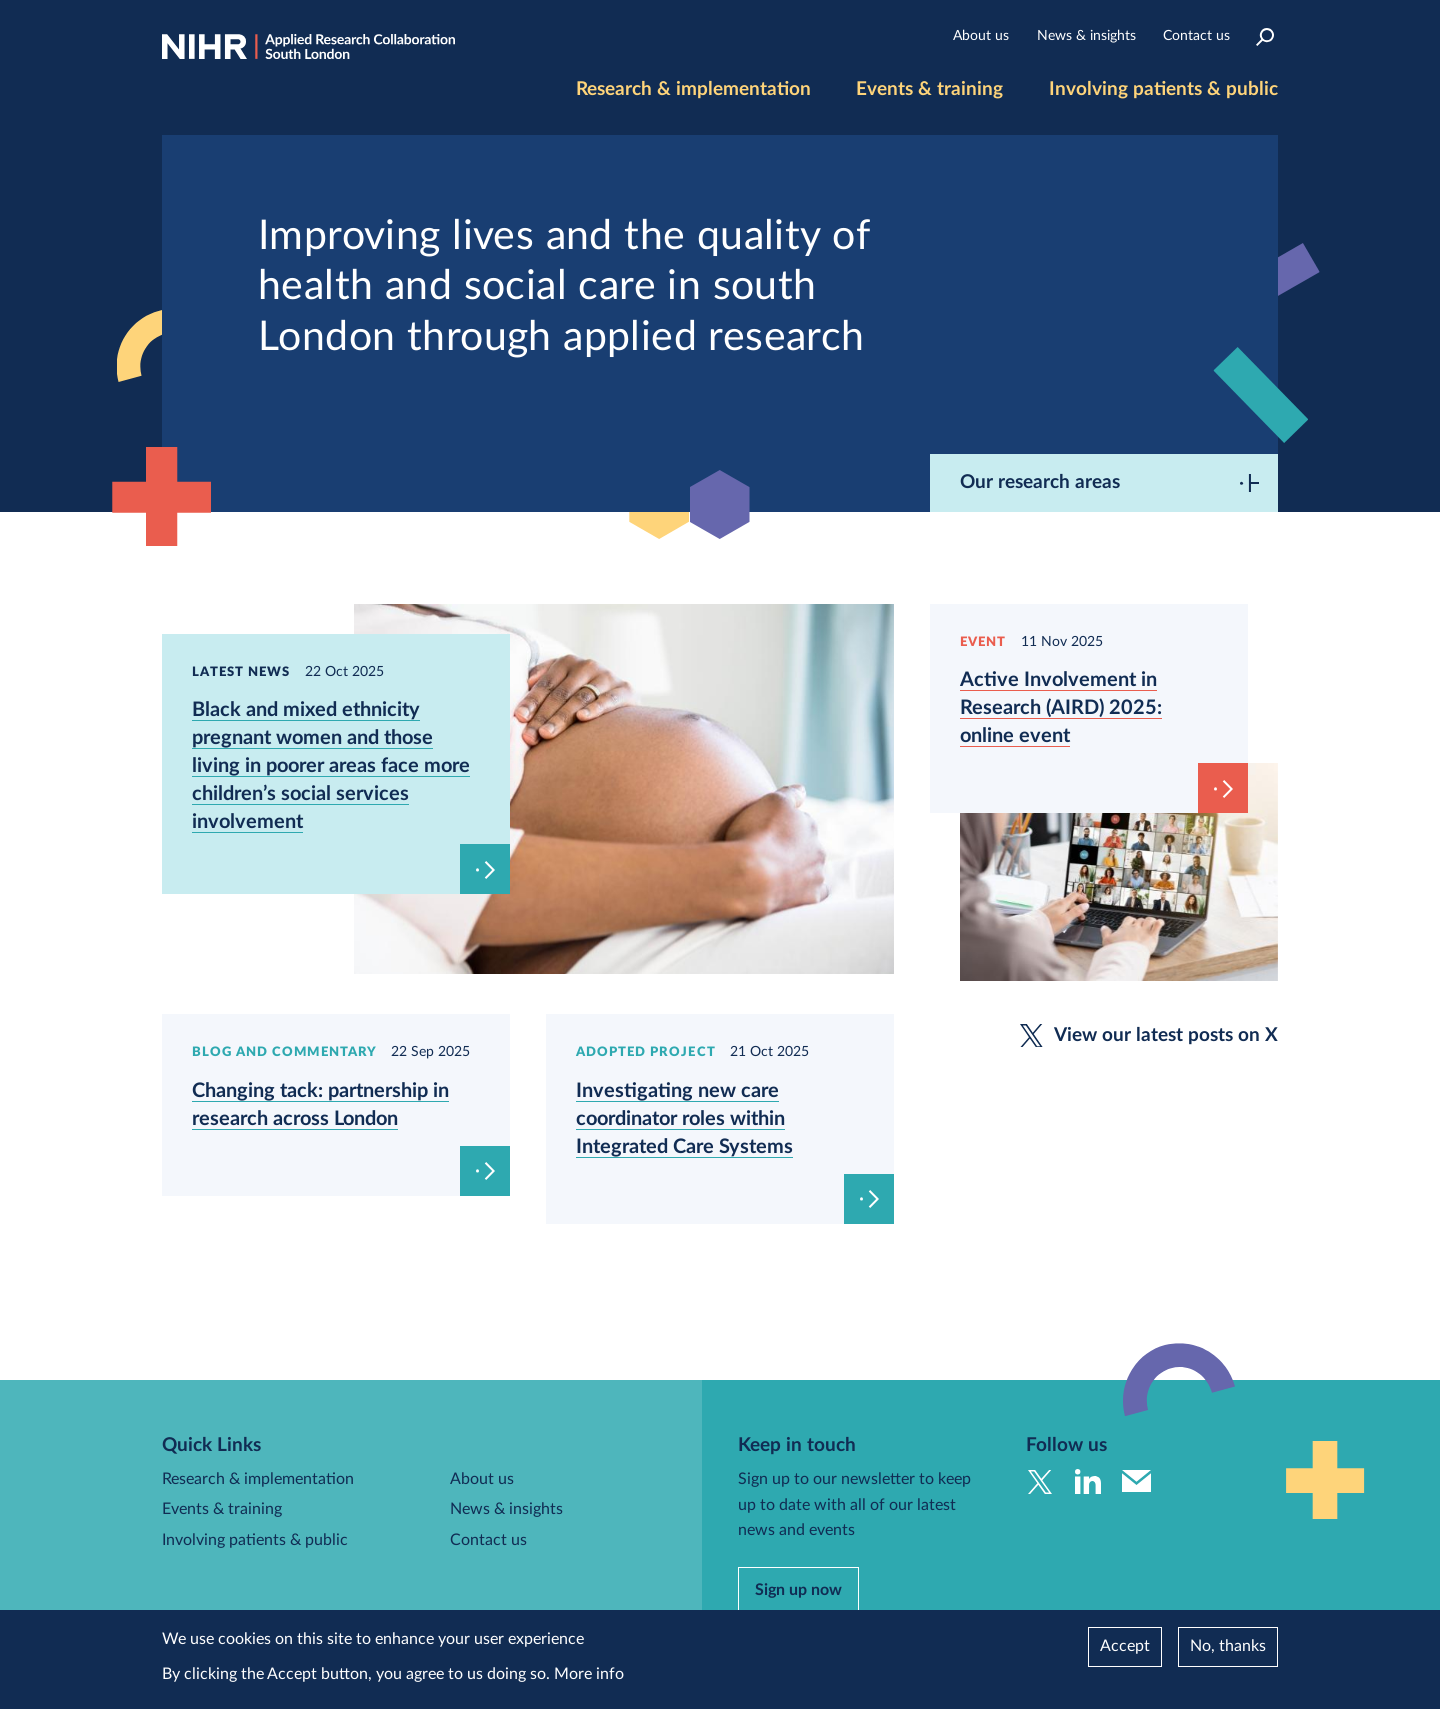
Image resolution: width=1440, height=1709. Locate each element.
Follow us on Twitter (1040, 1481)
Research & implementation (693, 89)
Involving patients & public (1163, 89)
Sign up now (798, 1590)
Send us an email (1136, 1481)
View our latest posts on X (1166, 1035)
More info (589, 1674)
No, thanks (1228, 1646)
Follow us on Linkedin (1088, 1481)
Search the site (1265, 36)
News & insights (1086, 36)
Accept (1125, 1646)
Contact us (1196, 36)
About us (981, 36)
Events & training (929, 89)
